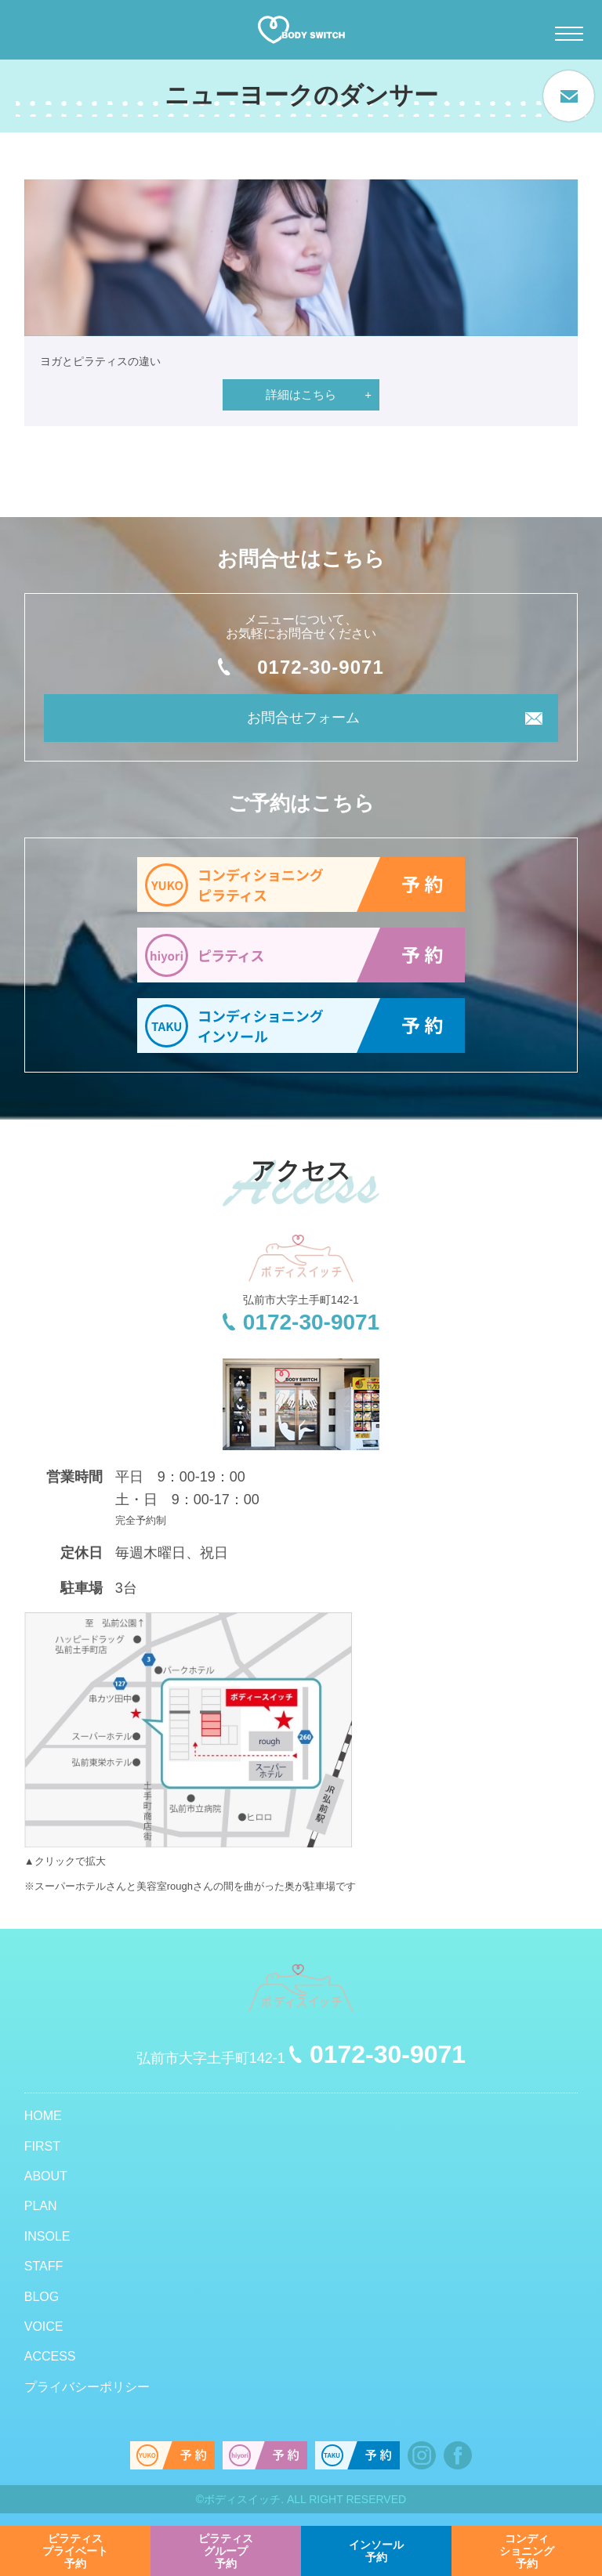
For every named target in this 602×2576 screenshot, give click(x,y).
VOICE (43, 2326)
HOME (43, 2115)
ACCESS (50, 2356)
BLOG (41, 2296)
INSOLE (47, 2236)
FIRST (42, 2146)
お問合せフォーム (303, 717)
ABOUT (45, 2176)
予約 (75, 2551)
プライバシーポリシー (87, 2386)
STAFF (43, 2266)
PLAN (40, 2205)
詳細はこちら (301, 394)
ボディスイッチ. (244, 2499)
